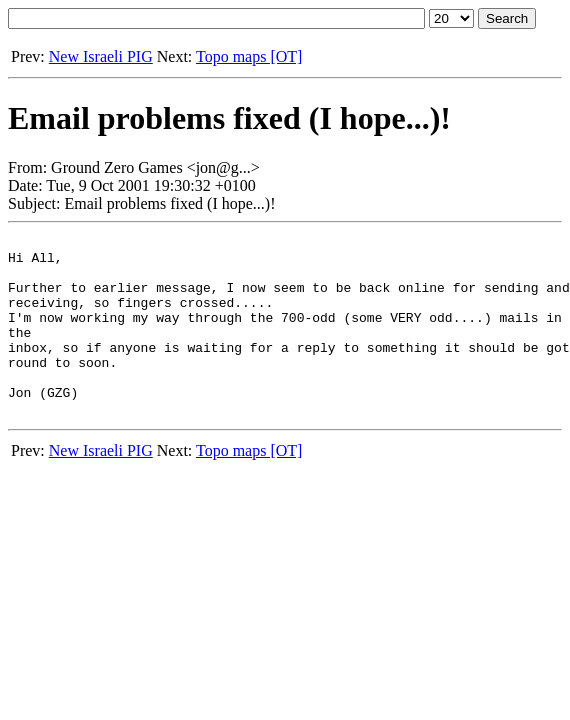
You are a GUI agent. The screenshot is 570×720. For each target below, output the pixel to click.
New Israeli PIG (101, 56)
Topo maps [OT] (249, 56)
